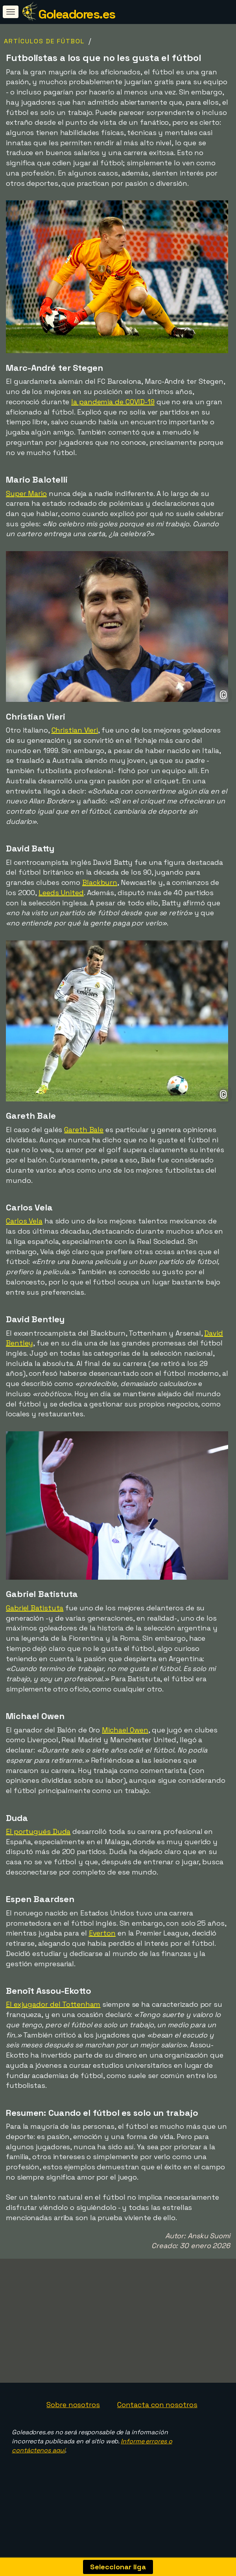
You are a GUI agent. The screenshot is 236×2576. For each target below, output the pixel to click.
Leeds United (61, 892)
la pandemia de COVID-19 (113, 401)
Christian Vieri (75, 730)
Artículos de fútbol (44, 41)
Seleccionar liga (118, 2566)
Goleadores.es (76, 14)
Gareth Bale (83, 1129)
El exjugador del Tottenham (53, 2004)
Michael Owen (125, 1729)
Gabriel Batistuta (34, 1607)
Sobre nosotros (73, 2425)
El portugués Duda (38, 1831)
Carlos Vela (24, 1220)
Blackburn (99, 882)
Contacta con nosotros (157, 2425)
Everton (102, 1933)
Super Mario (26, 493)
